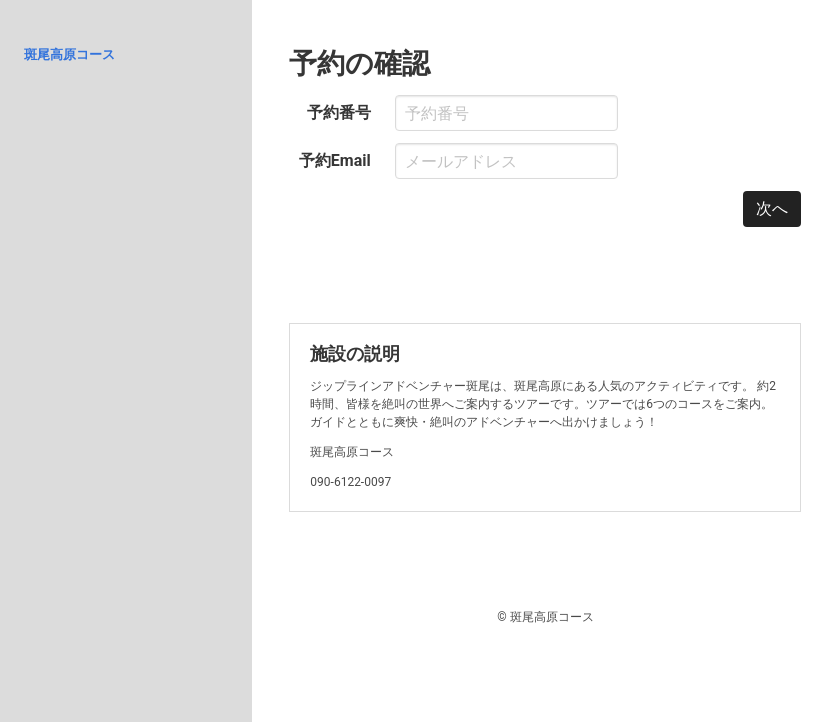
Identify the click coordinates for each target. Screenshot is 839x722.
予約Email (335, 160)
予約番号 (339, 112)
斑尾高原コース (69, 54)
